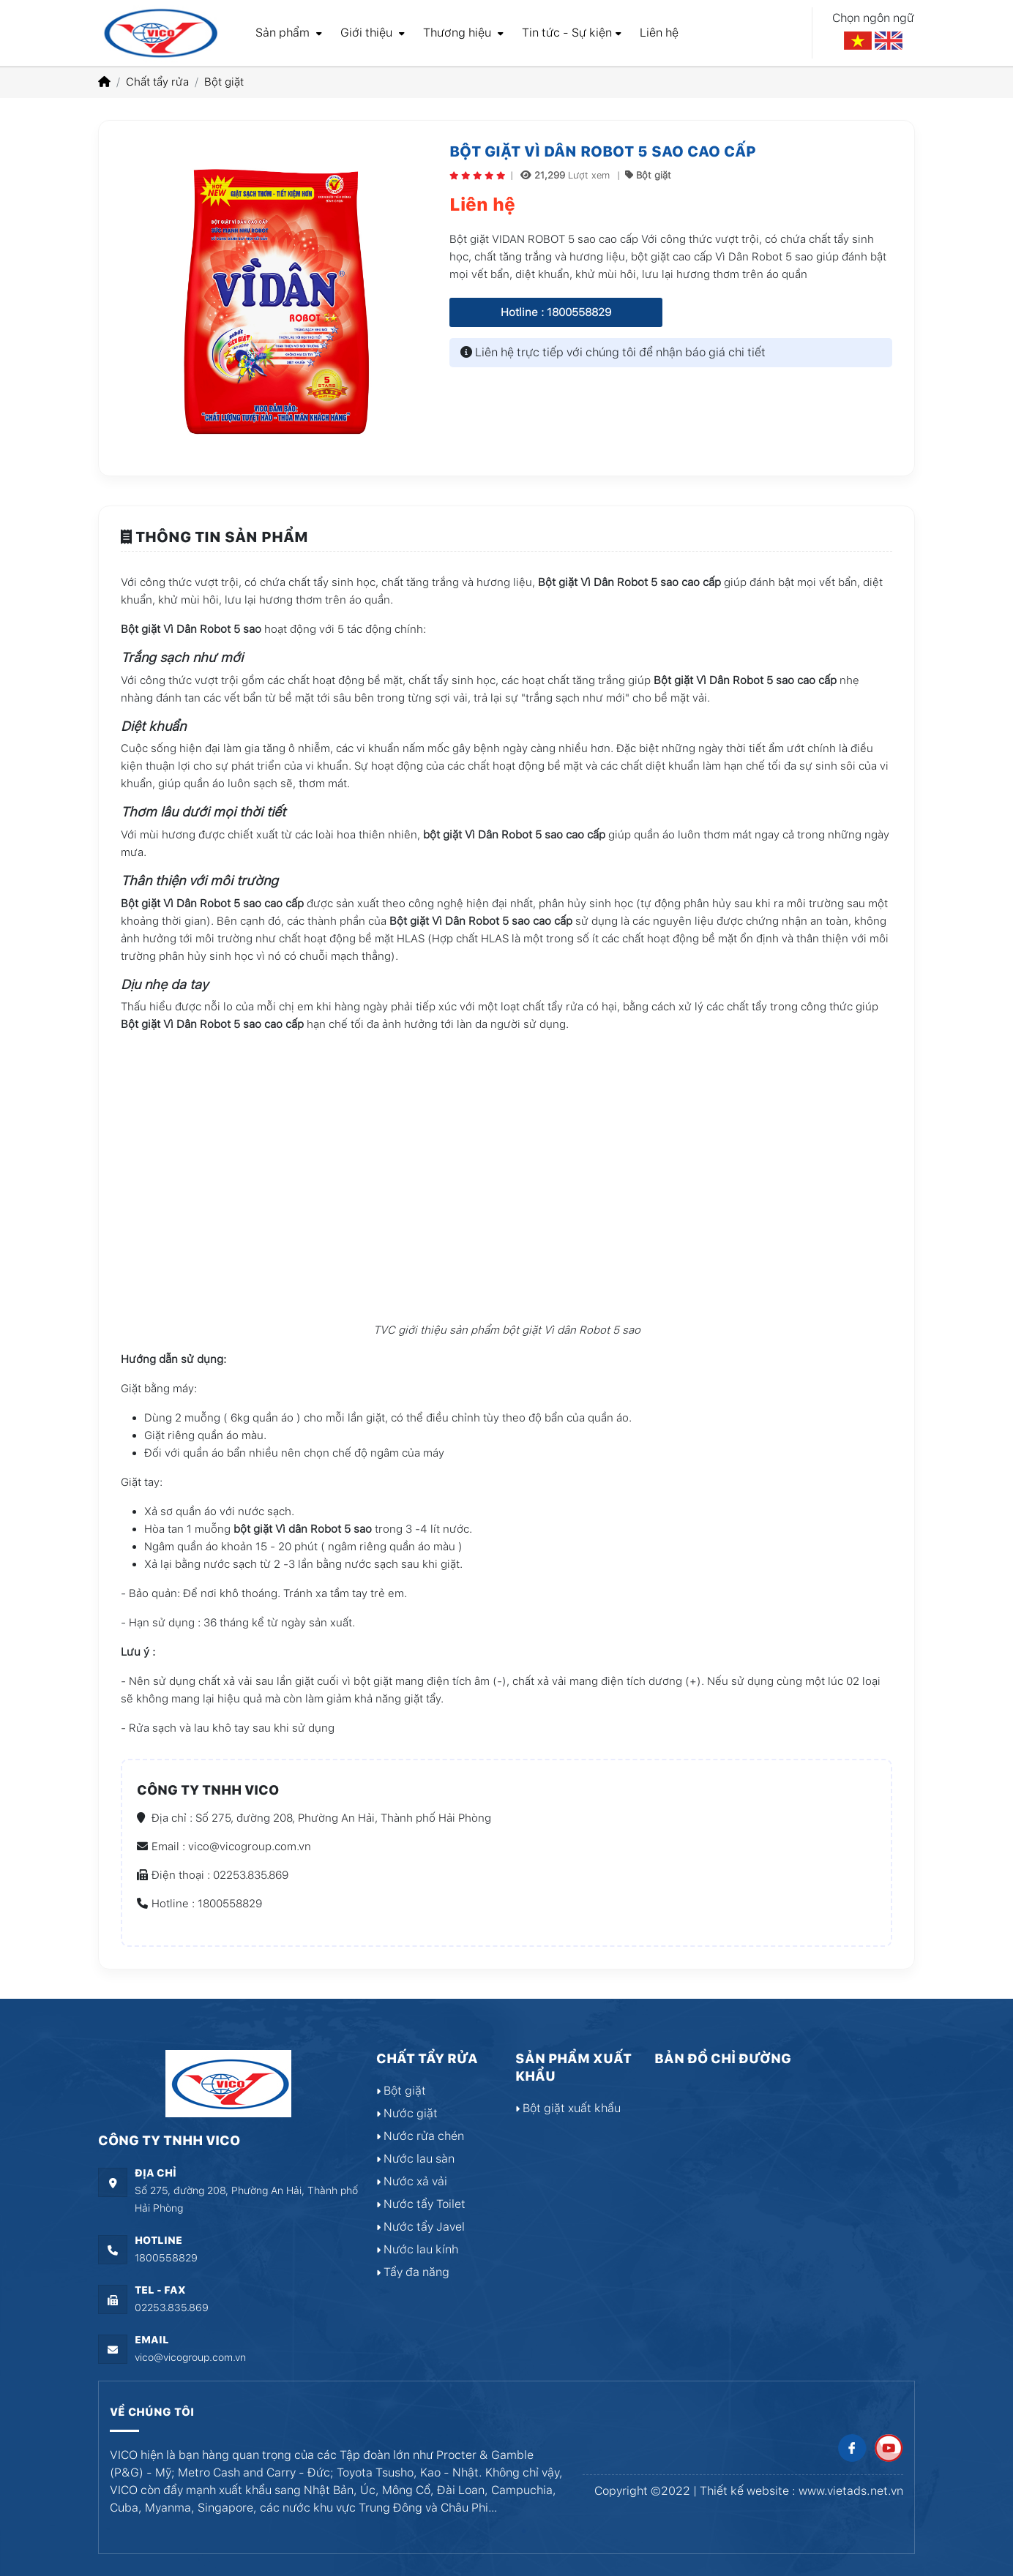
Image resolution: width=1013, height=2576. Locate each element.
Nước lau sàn (415, 2159)
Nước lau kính (417, 2249)
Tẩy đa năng (412, 2272)
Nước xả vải (411, 2181)
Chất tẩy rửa (157, 82)
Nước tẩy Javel (420, 2227)
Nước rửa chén (420, 2136)
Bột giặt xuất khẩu (568, 2108)
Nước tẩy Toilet (421, 2204)
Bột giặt (224, 82)
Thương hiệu (463, 33)
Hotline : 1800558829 (556, 312)
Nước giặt (407, 2113)
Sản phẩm (288, 33)
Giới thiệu (372, 33)
